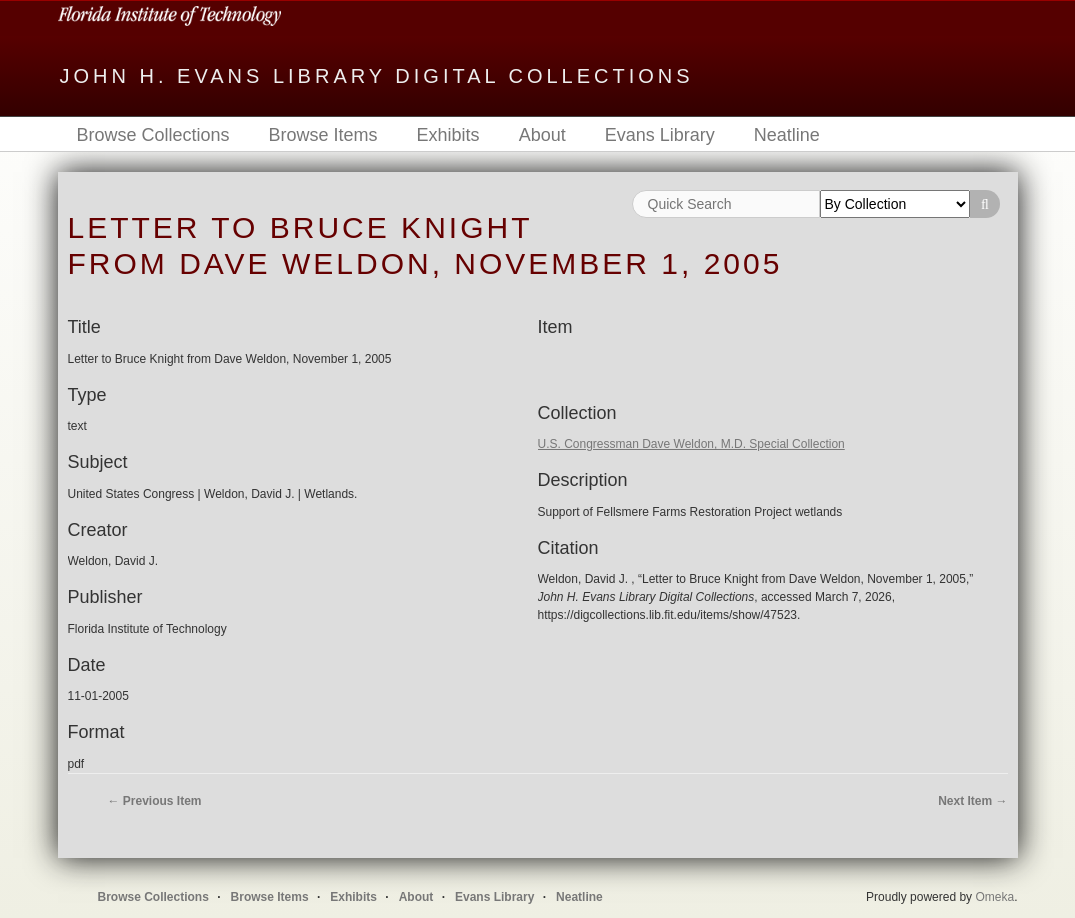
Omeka (994, 897)
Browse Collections (153, 135)
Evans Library (660, 135)
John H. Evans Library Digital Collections (377, 76)
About (542, 135)
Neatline (787, 135)
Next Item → (972, 801)
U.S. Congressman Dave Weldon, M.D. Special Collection (691, 444)
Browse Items (323, 135)
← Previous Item (155, 801)
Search (985, 204)
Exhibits (448, 135)
